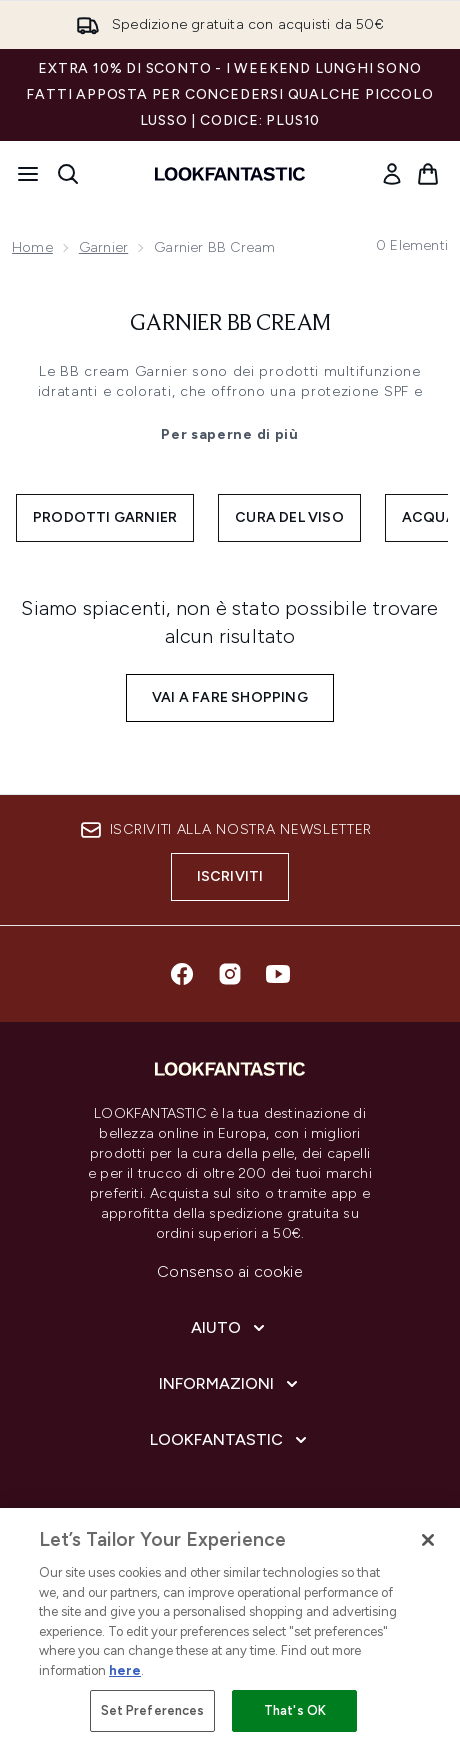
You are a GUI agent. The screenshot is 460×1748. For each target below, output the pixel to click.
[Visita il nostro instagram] (230, 974)
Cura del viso (289, 517)
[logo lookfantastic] (230, 174)
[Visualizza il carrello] (428, 174)
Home (32, 247)
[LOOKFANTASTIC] (230, 1440)
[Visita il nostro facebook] (182, 974)
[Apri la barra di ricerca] (68, 174)
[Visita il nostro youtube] (278, 974)
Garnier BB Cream (230, 324)
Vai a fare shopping (230, 697)
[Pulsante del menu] (28, 174)
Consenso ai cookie (230, 1271)
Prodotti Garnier (105, 517)
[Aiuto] (230, 1328)
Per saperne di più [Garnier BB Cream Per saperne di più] (230, 434)
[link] (392, 174)
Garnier (103, 247)
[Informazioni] (230, 1384)
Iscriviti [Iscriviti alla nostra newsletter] (230, 876)
